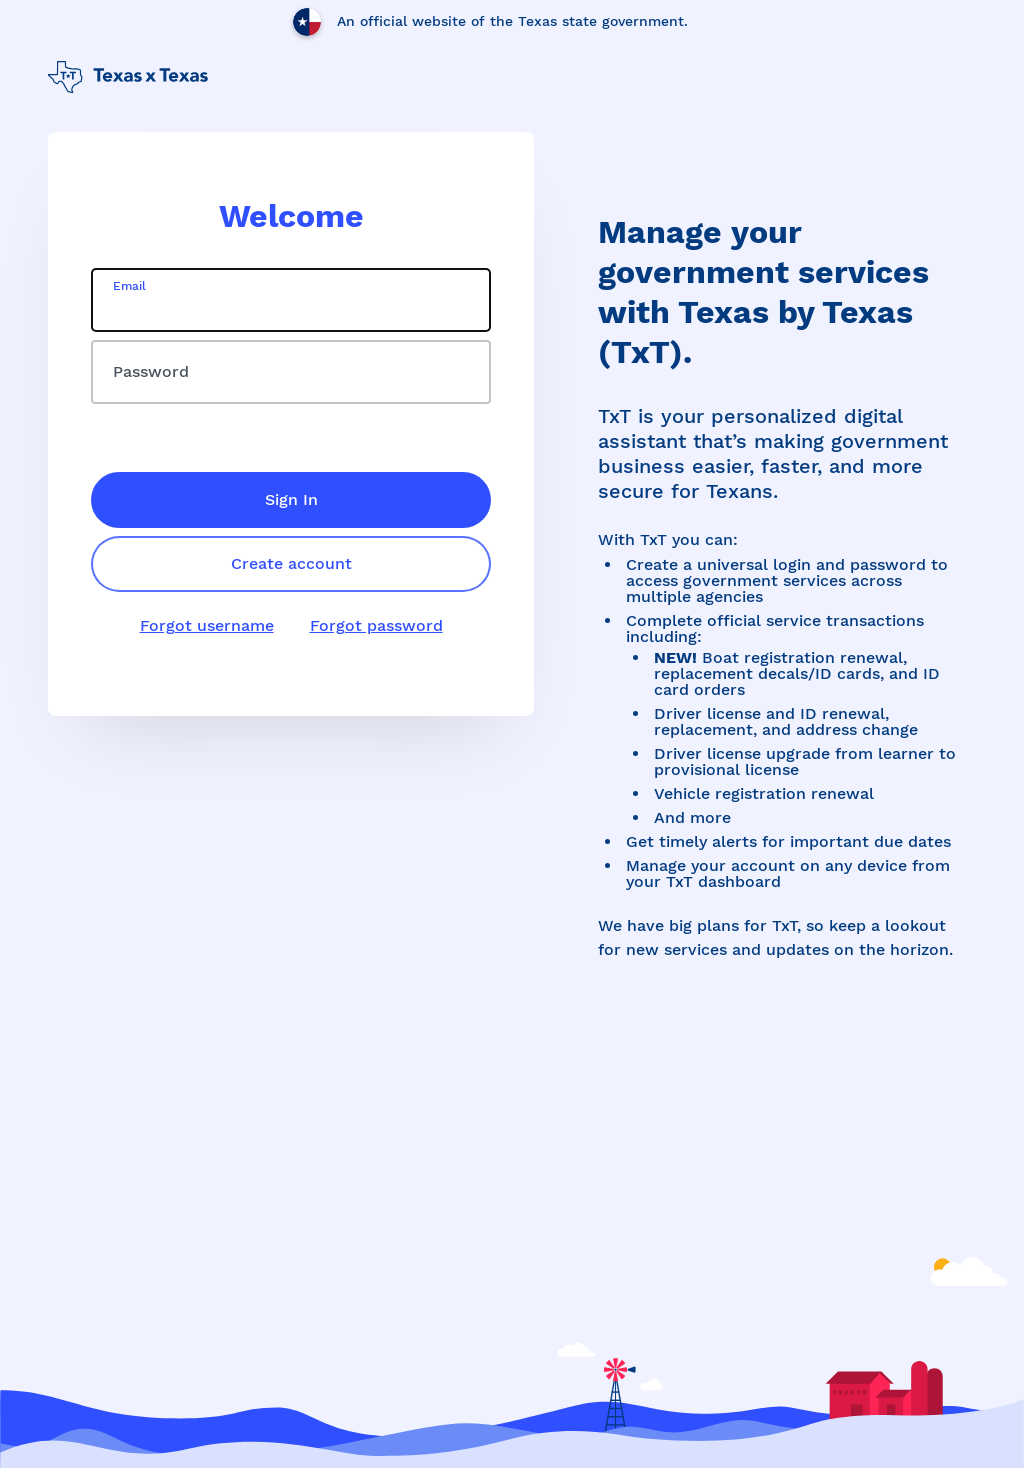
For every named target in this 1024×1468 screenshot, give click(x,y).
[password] (291, 372)
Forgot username (207, 625)
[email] (291, 300)
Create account (291, 563)
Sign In (291, 499)
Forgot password (376, 625)
